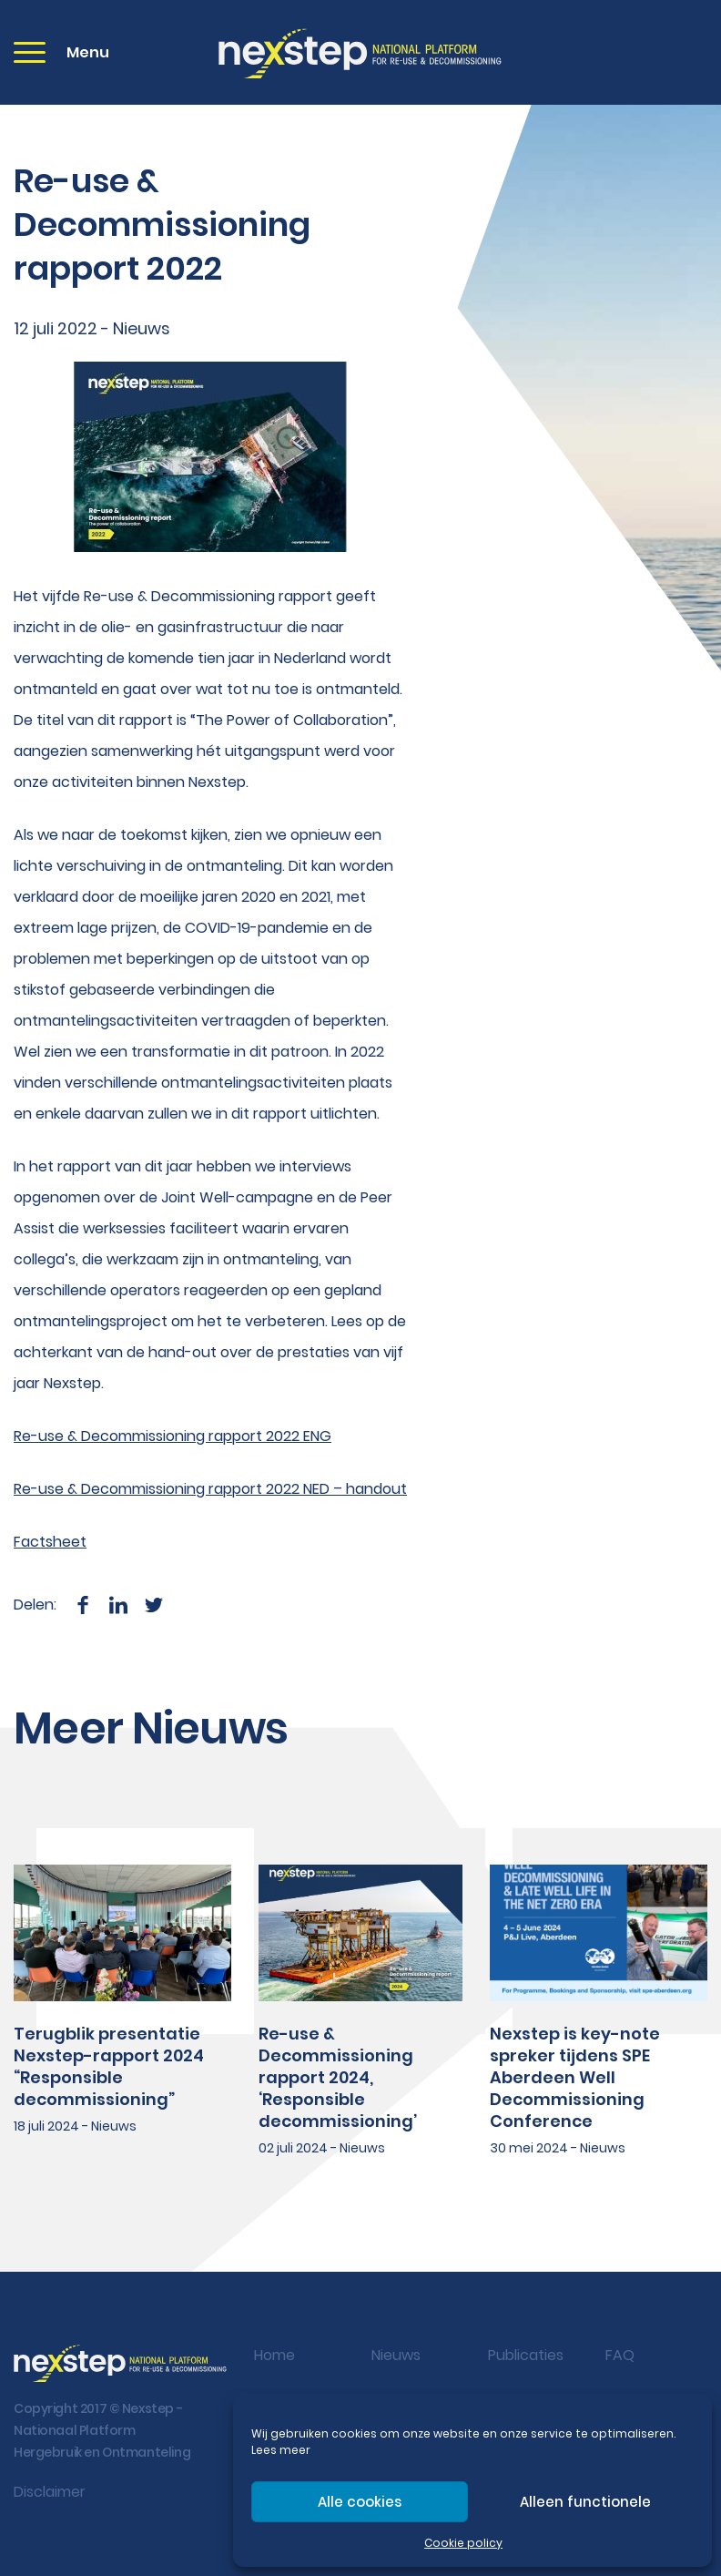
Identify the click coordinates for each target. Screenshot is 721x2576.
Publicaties (526, 2355)
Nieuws (396, 2355)
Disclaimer (50, 2491)
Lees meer (280, 2450)
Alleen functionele (585, 2501)
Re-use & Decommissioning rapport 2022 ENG (172, 1436)
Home (274, 2355)
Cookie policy (463, 2542)
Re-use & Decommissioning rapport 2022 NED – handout (210, 1488)
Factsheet (50, 1541)
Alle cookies (359, 2501)
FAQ (620, 2355)
